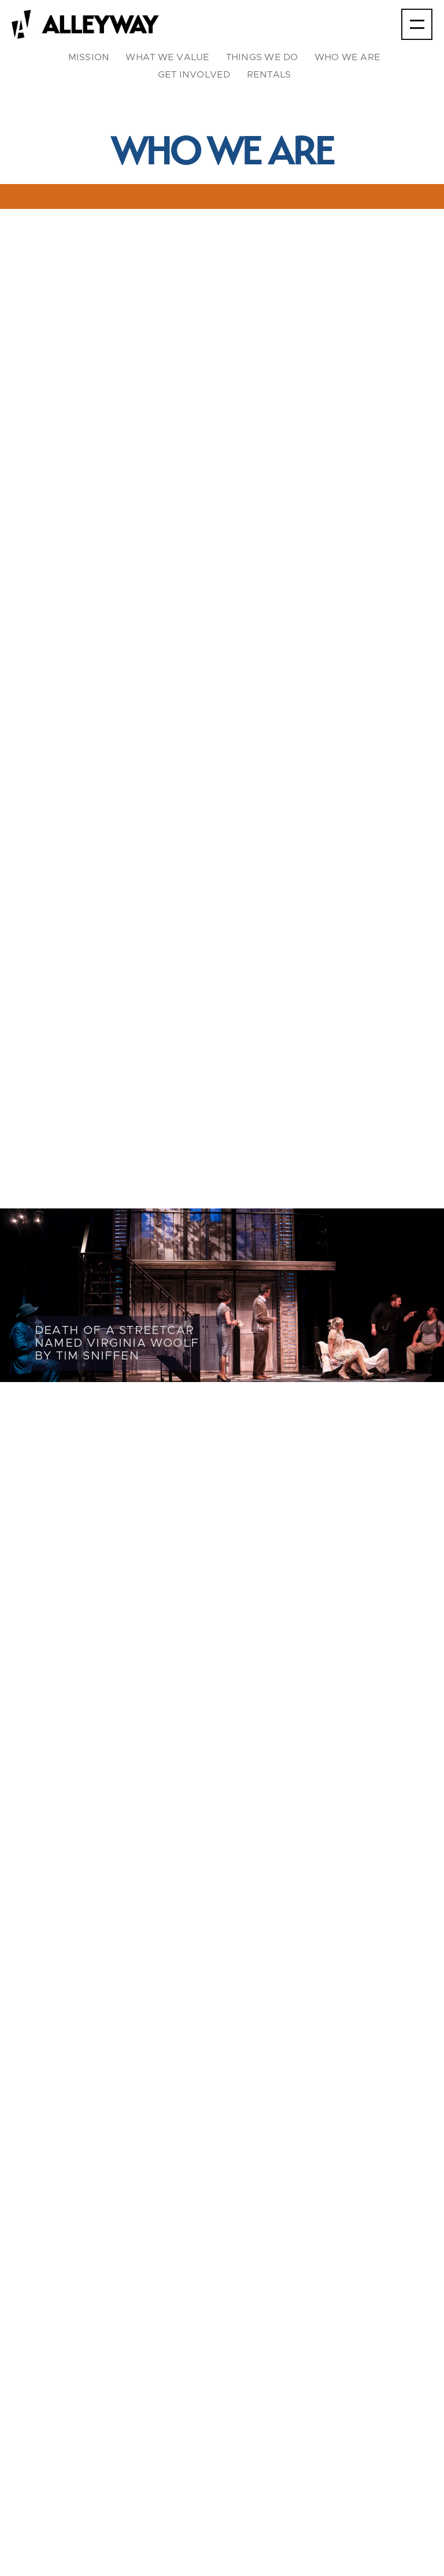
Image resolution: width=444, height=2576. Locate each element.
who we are (347, 57)
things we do (262, 57)
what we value (167, 57)
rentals (269, 74)
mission (89, 57)
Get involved (194, 74)
